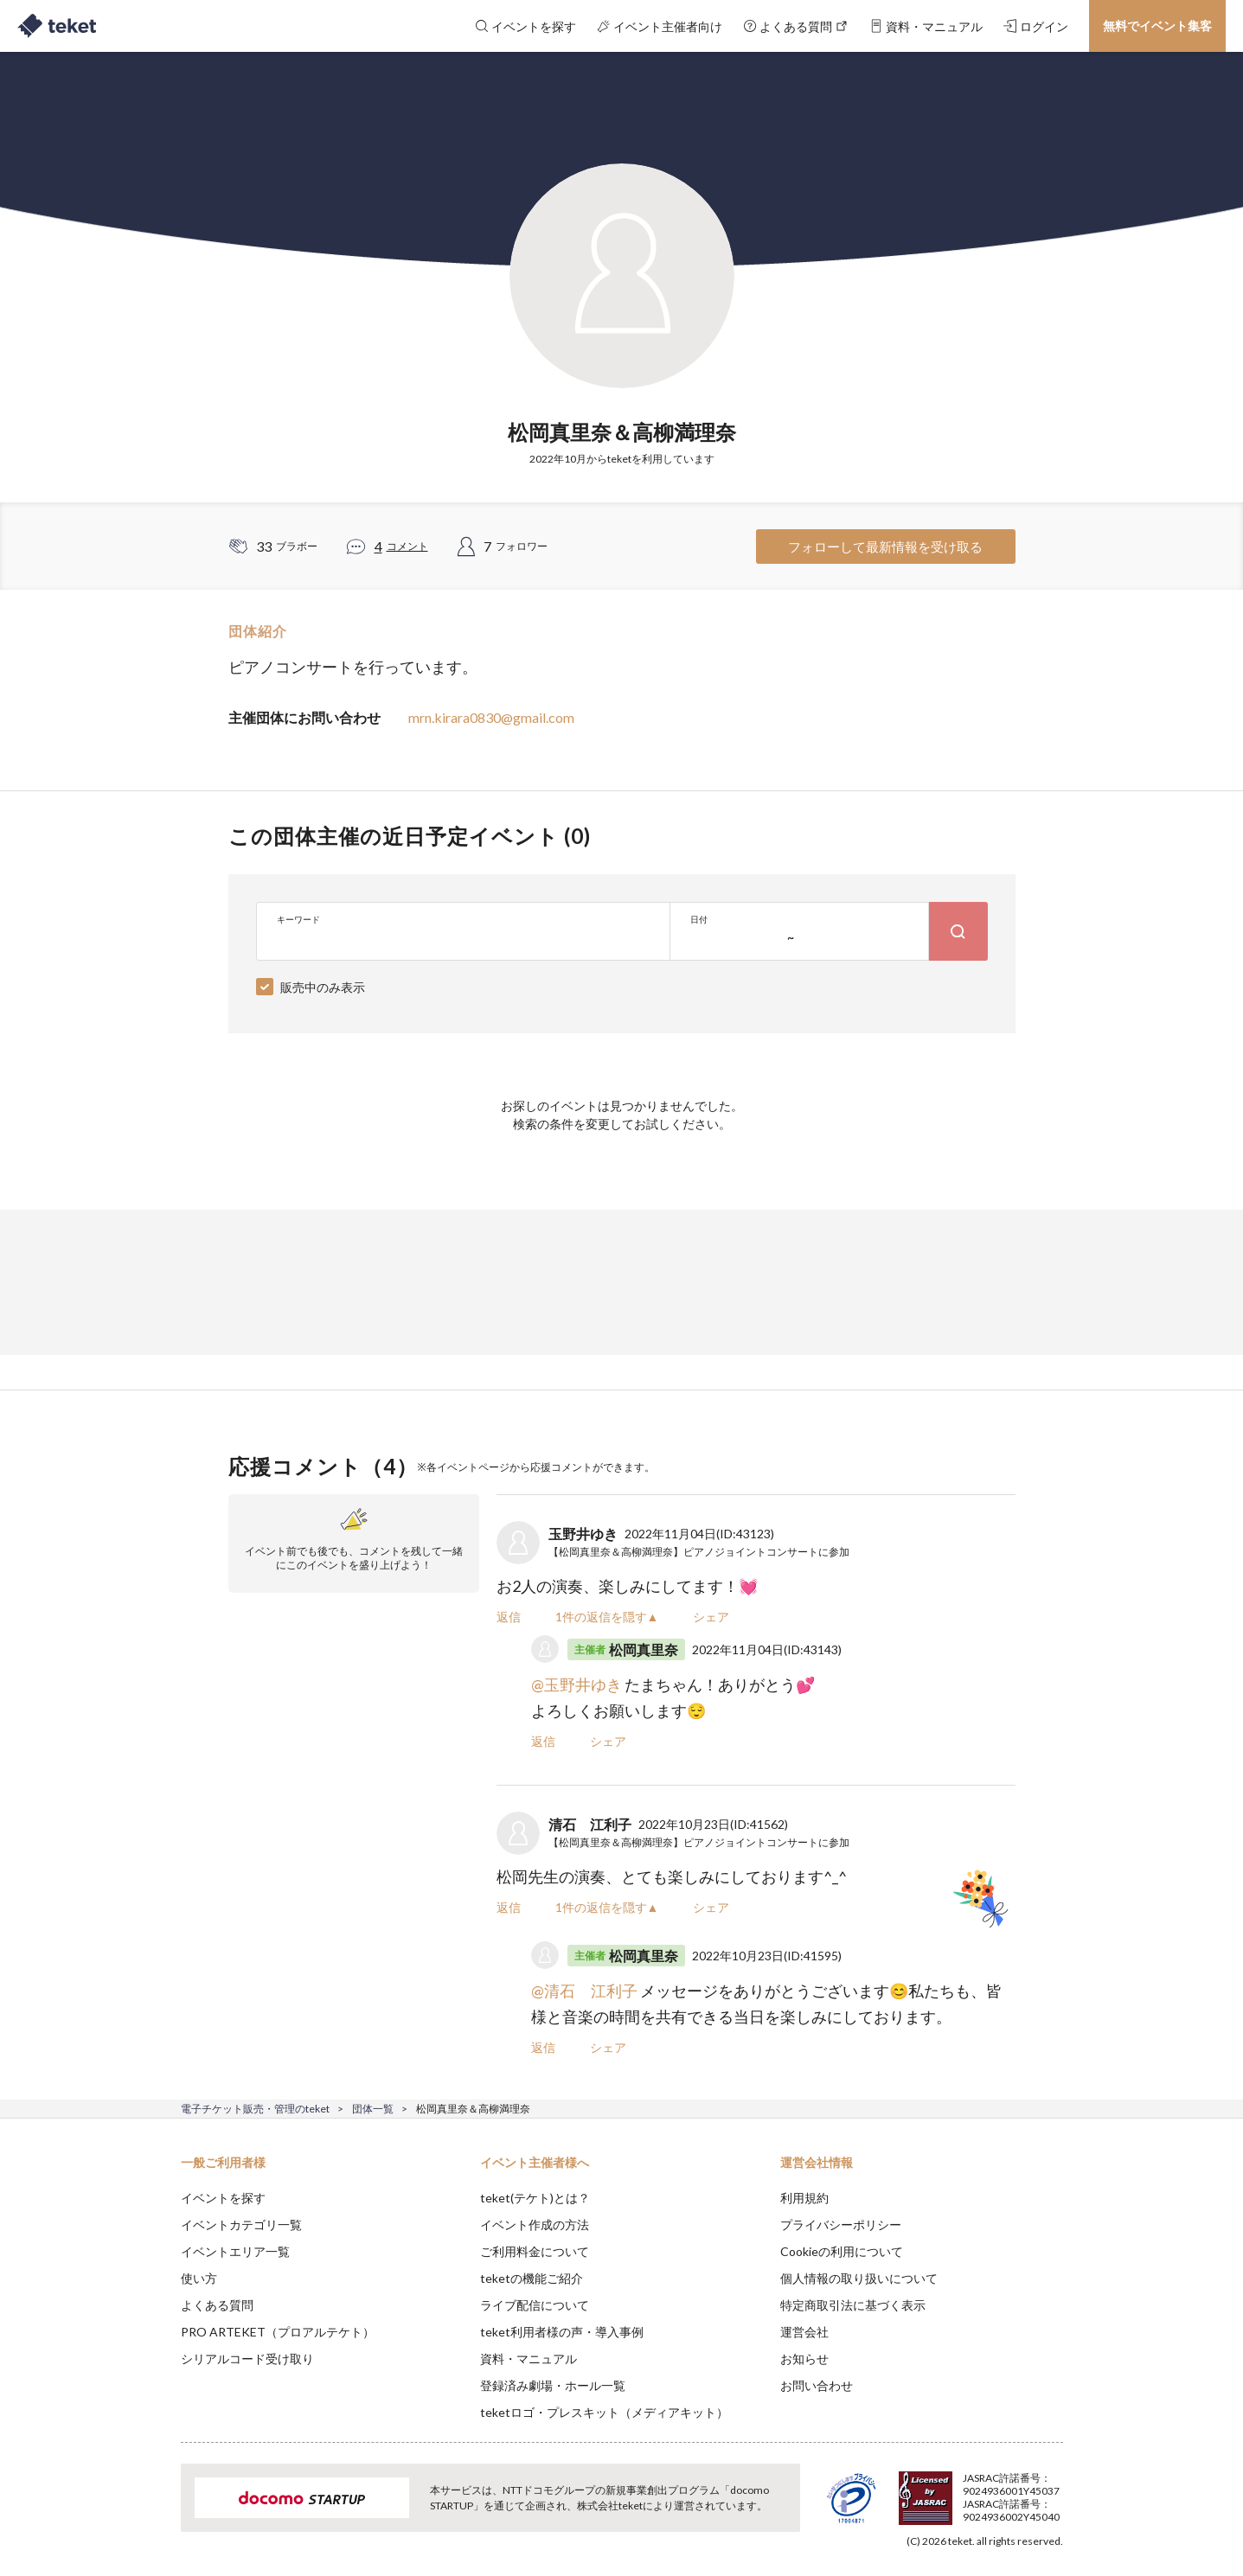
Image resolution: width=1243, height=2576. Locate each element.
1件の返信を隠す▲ (607, 1616)
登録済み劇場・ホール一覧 (552, 2385)
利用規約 (804, 2197)
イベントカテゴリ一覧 (241, 2224)
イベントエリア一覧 (235, 2251)
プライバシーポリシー (840, 2224)
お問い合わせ (816, 2385)
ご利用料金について (534, 2251)
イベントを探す (223, 2197)
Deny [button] (964, 2490)
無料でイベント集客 (1157, 25)
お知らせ (804, 2358)
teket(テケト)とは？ (535, 2197)
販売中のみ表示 (322, 987)
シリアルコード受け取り (247, 2358)
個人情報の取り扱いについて (859, 2278)
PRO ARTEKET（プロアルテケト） (278, 2331)
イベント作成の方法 (534, 2224)
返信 (509, 1616)
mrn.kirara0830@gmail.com (491, 717)
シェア (711, 1616)
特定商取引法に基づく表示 (853, 2305)
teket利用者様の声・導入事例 (562, 2331)
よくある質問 (217, 2305)
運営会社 (804, 2331)
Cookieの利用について (841, 2251)
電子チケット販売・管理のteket (255, 2108)
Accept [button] (1052, 2489)
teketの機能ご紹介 (531, 2278)
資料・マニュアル (528, 2358)
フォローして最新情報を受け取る (885, 546)
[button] (154, 2512)
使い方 (199, 2278)
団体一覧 (373, 2108)
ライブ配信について (534, 2305)
